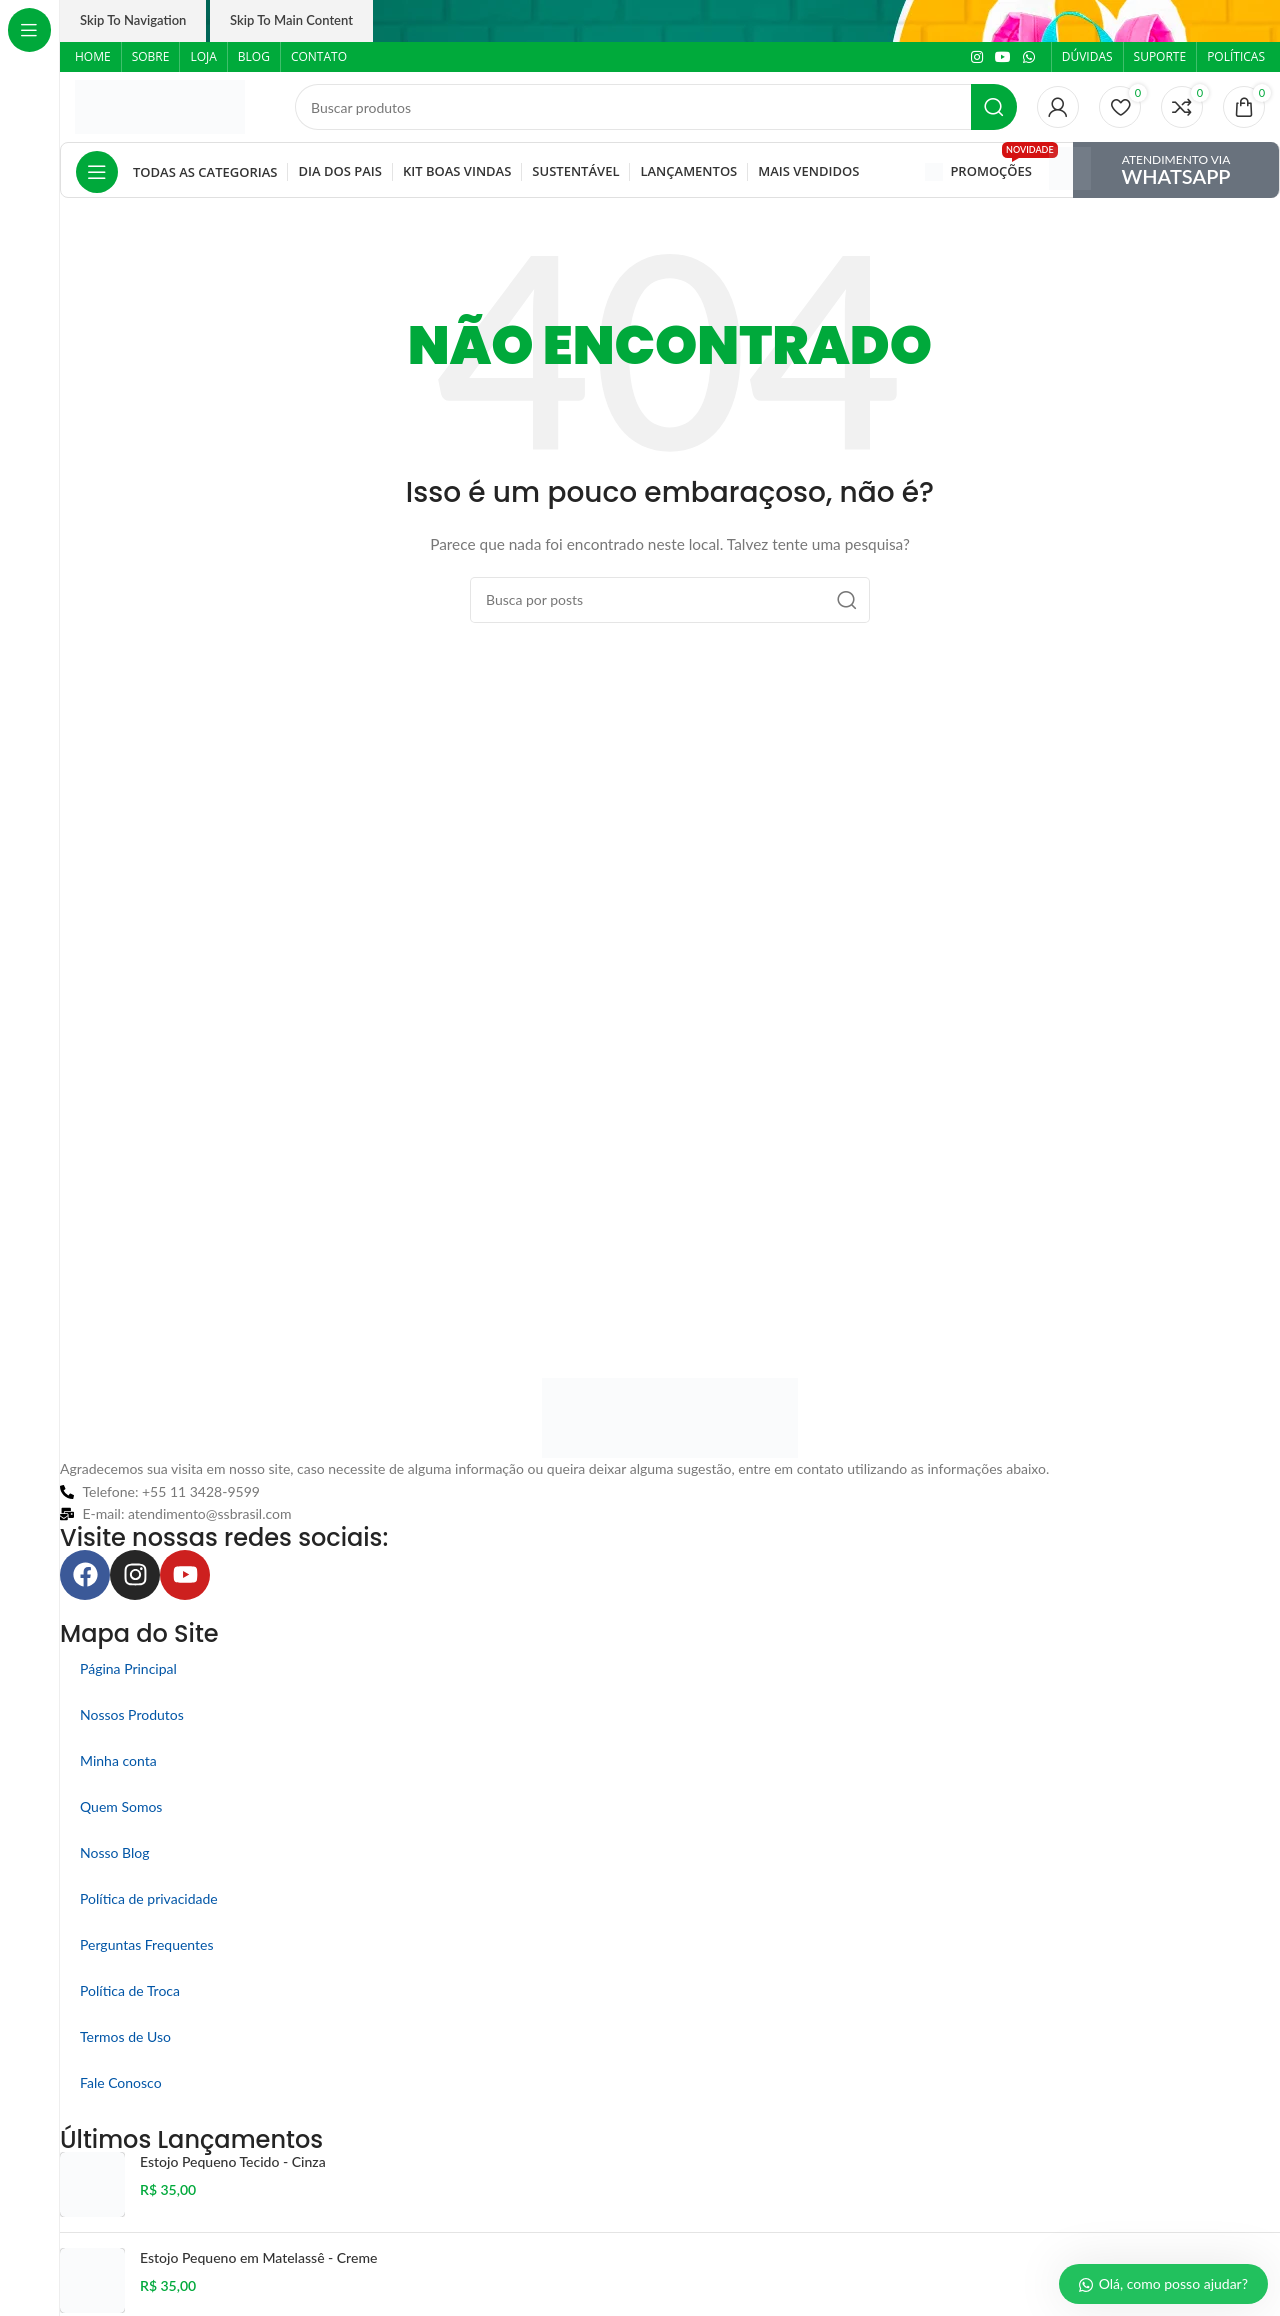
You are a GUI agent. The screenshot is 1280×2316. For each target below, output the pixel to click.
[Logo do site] (160, 105)
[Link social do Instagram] (977, 57)
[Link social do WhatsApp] (1029, 57)
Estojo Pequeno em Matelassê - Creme (258, 2257)
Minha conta (118, 1760)
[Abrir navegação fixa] (176, 172)
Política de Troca (130, 1990)
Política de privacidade (149, 1898)
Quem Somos (121, 1806)
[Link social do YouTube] (1003, 57)
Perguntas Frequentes (147, 1944)
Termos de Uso (125, 2036)
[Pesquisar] (656, 107)
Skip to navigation (133, 20)
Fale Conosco (121, 2082)
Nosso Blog (114, 1852)
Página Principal (128, 1668)
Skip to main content (291, 20)
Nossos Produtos (132, 1714)
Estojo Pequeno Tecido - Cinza (233, 2161)
